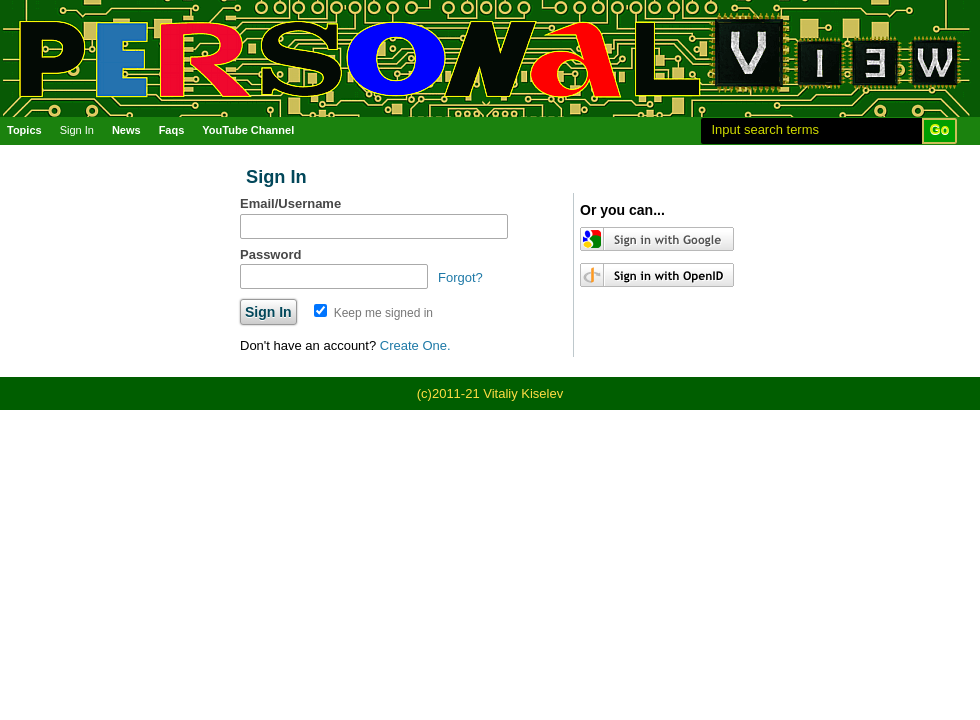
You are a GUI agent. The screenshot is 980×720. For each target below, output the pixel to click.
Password (270, 254)
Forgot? (460, 277)
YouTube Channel (248, 130)
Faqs (172, 130)
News (126, 130)
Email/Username (290, 203)
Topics (24, 130)
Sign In (77, 130)
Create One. (415, 345)
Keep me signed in (373, 313)
